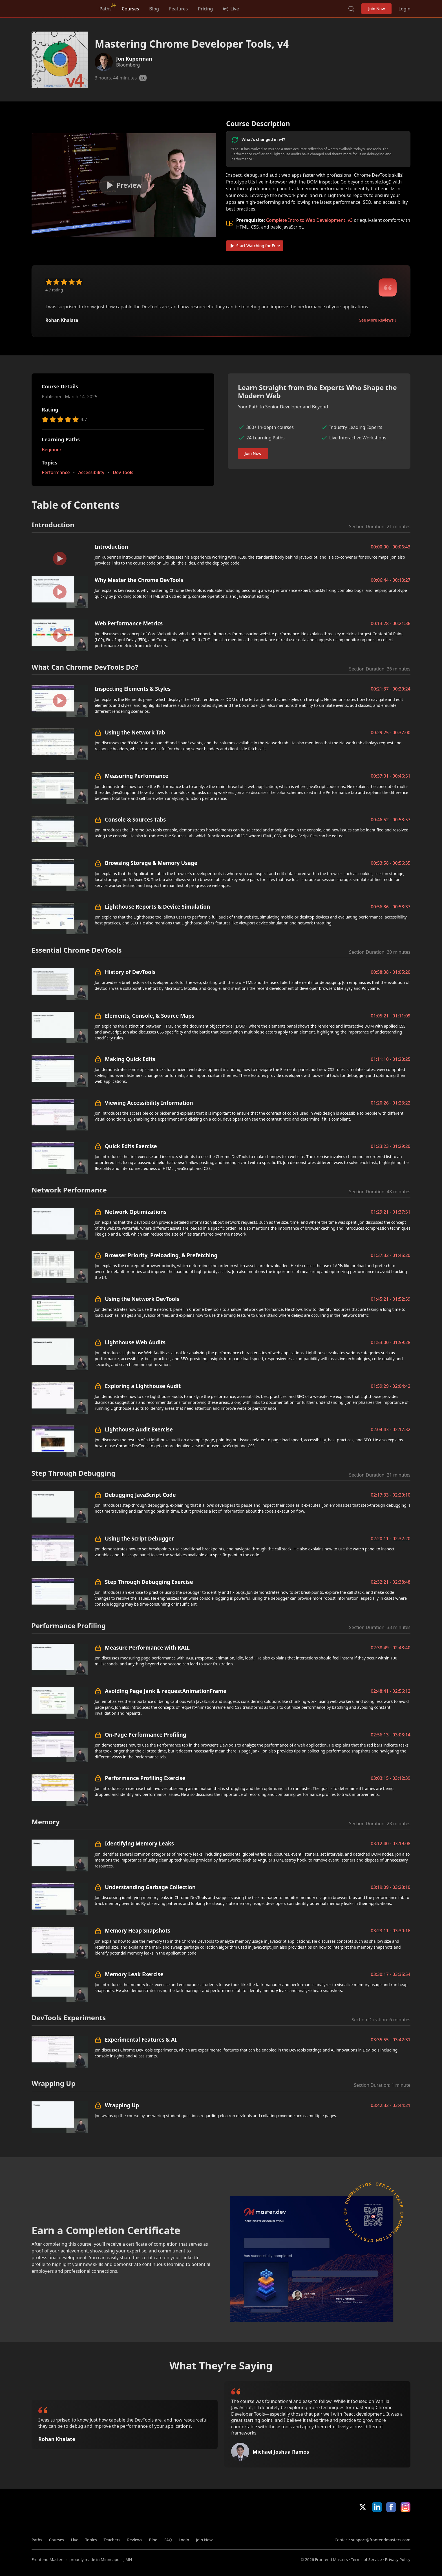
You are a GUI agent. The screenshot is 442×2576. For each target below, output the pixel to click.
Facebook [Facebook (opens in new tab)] (391, 2507)
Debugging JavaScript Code (140, 1494)
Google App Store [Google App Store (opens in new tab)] (391, 2524)
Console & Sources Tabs (135, 819)
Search (351, 8)
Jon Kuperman (134, 58)
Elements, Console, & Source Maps (149, 1015)
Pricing (205, 9)
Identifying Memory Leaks (139, 1843)
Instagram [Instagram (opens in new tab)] (405, 2507)
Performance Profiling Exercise (145, 1777)
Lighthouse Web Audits (135, 1342)
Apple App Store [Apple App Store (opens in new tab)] (351, 2524)
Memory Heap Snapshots (137, 1930)
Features (178, 9)
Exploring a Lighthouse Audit (143, 1385)
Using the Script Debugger (139, 1538)
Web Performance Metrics (129, 623)
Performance (56, 472)
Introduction (111, 546)
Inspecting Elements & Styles (133, 688)
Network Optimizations (136, 1211)
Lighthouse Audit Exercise (139, 1429)
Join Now (376, 8)
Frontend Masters (60, 7)
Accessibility (91, 472)
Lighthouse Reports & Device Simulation (157, 906)
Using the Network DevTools (142, 1298)
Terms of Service (366, 2559)
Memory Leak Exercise (134, 1974)
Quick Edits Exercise (131, 1146)
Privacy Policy (397, 2559)
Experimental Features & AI (141, 2039)
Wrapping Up (122, 2105)
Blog (154, 9)
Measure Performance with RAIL (147, 1647)
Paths (106, 9)
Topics (91, 2539)
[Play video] (124, 185)
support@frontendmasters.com (380, 2539)
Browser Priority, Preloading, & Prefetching (161, 1255)
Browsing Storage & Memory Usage (151, 862)
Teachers (112, 2539)
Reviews (134, 2539)
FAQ (168, 2539)
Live (74, 2539)
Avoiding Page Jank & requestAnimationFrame (165, 1690)
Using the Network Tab (135, 732)
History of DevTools (130, 971)
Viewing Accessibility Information (149, 1102)
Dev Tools (123, 472)
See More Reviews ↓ (378, 320)
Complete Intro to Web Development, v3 (309, 220)
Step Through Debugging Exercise (149, 1581)
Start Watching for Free (254, 245)
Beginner (51, 449)
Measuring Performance (136, 775)
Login (404, 9)
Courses (130, 9)
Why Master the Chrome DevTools (139, 579)
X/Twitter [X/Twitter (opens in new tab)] (363, 2507)
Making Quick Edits (130, 1059)
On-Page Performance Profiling (145, 1734)
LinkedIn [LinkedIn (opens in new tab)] (377, 2507)
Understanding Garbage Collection (150, 1887)
